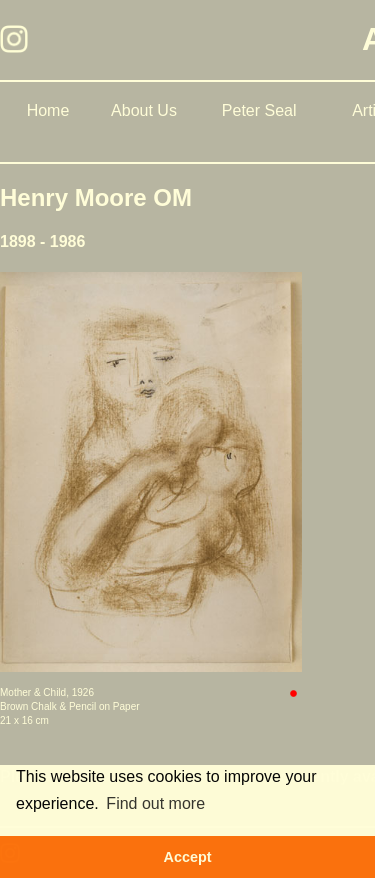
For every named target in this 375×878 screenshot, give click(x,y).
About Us (144, 110)
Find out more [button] (155, 803)
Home (48, 110)
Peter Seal (259, 110)
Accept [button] (188, 857)
